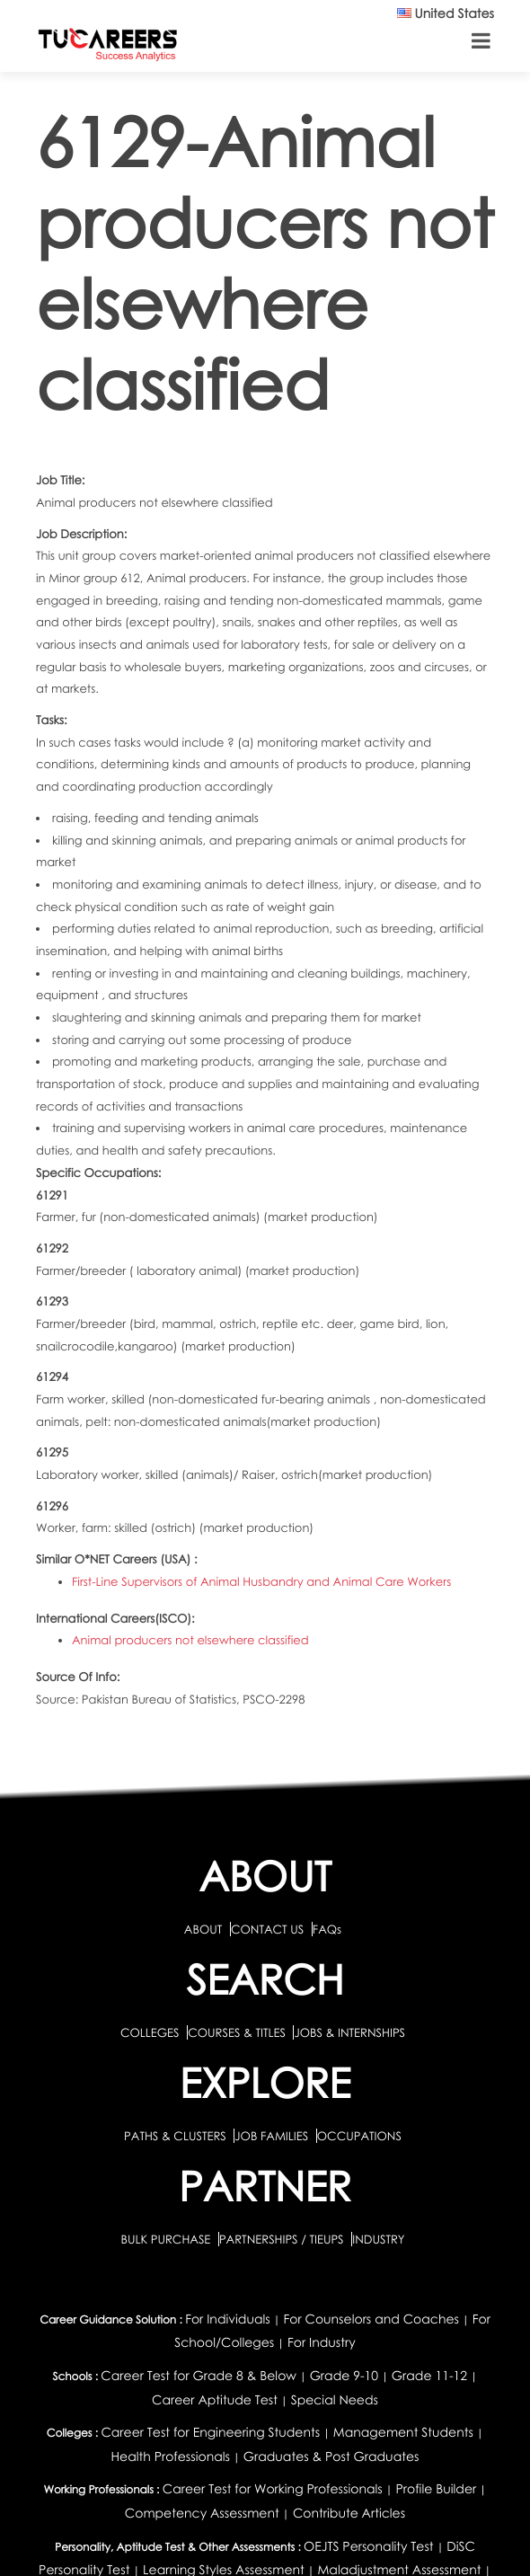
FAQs (327, 1929)
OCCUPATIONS (359, 2136)
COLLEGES (150, 2032)
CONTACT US (267, 1929)
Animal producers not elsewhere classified (190, 1640)
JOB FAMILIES (272, 2136)
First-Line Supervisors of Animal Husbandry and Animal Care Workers (261, 1581)
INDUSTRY (378, 2239)
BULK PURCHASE (166, 2239)
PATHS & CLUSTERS (176, 2136)
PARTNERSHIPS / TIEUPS (283, 2239)
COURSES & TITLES (237, 2032)
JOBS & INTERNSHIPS (349, 2032)
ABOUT (203, 1929)
